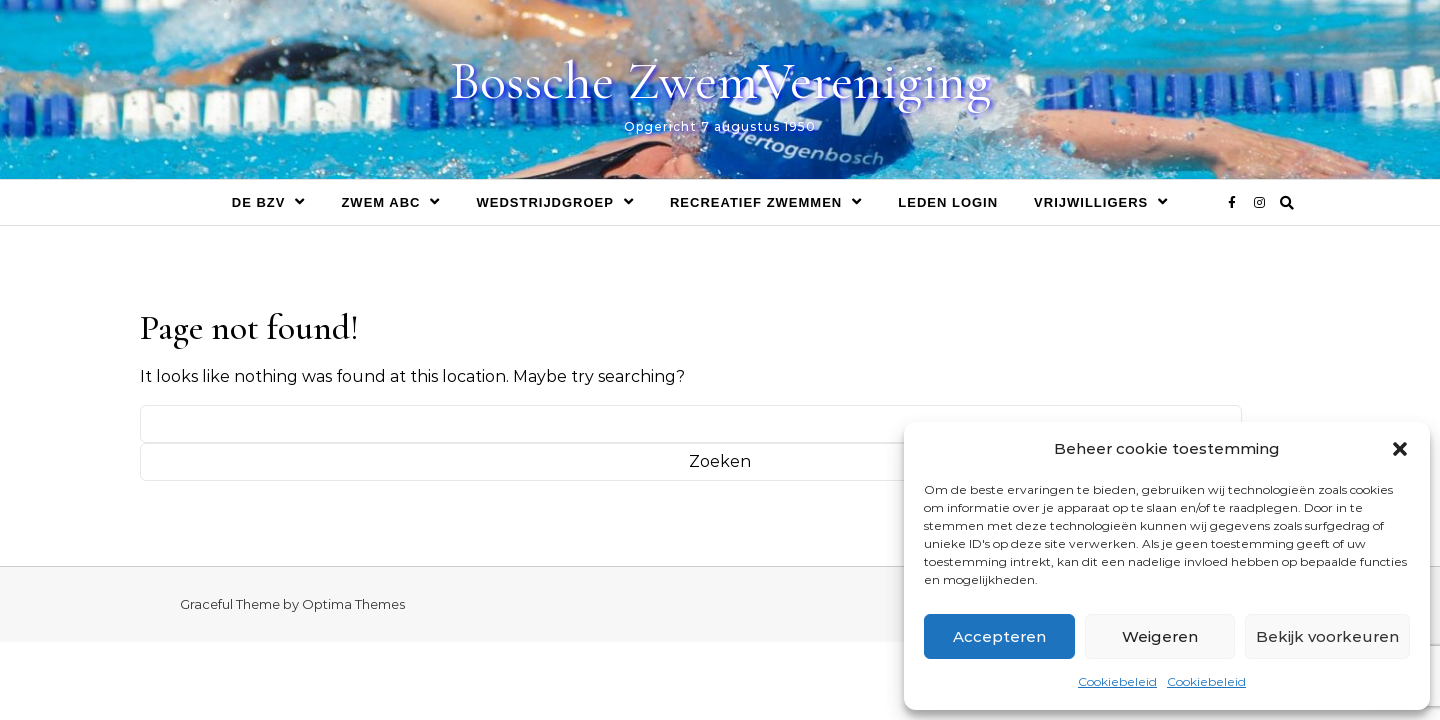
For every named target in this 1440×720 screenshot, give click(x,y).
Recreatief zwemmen (756, 202)
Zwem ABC (380, 202)
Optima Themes (353, 604)
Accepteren (999, 636)
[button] (1400, 449)
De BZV (259, 202)
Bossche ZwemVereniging (720, 80)
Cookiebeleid (1117, 681)
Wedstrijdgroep (545, 202)
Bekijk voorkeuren (1327, 636)
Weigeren (1160, 636)
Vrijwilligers (1091, 202)
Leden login (948, 202)
